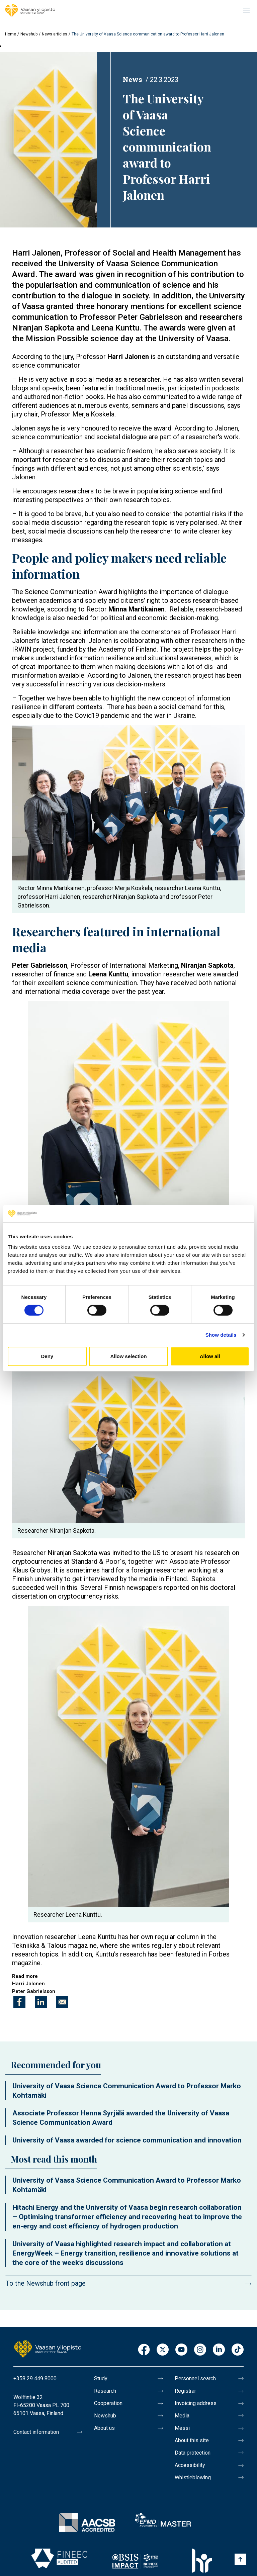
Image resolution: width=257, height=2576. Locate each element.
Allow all (210, 1356)
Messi (182, 2428)
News (132, 79)
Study (100, 2378)
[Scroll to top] (240, 2559)
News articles (54, 34)
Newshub (28, 34)
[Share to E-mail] (62, 2002)
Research (105, 2391)
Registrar (185, 2391)
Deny (47, 1356)
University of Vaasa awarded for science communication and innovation (127, 2140)
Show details (221, 1335)
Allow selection (128, 1356)
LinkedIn (219, 2350)
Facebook (144, 2350)
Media (182, 2415)
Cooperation (108, 2403)
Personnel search (195, 2378)
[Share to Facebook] (19, 2002)
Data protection (192, 2453)
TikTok (238, 2350)
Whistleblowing (193, 2477)
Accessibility (190, 2465)
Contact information (36, 2432)
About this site (192, 2440)
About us (104, 2428)
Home (10, 34)
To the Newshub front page (46, 2283)
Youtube (181, 2350)
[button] (48, 139)
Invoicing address (196, 2403)
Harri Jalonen (28, 1984)
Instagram (200, 2350)
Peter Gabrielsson (33, 1991)
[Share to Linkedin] (41, 2002)
